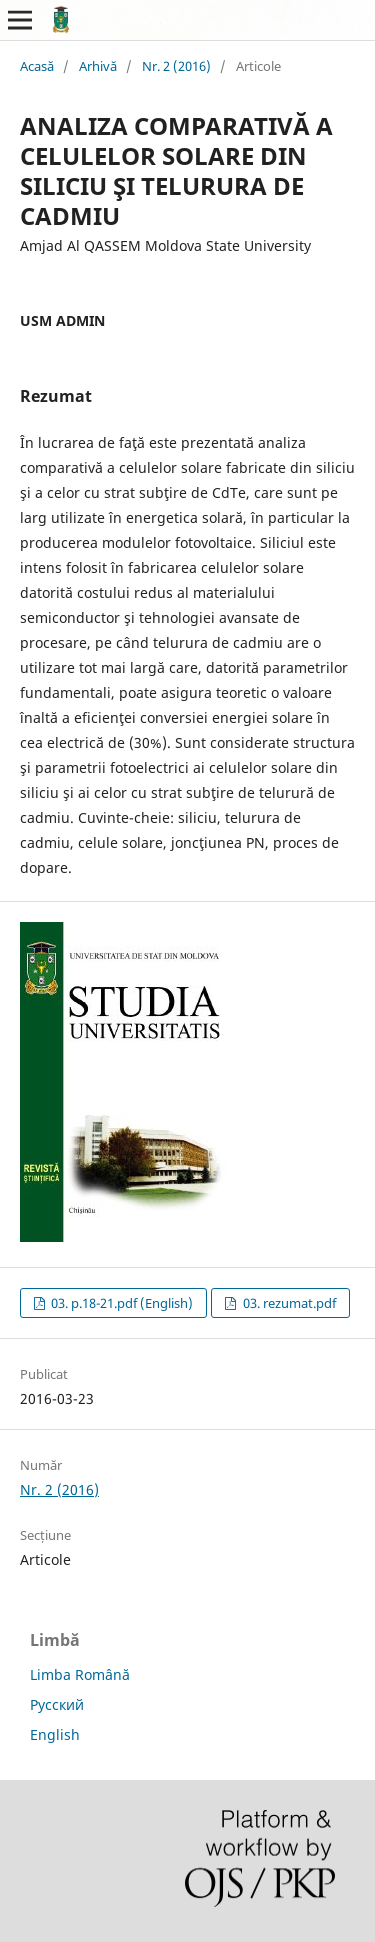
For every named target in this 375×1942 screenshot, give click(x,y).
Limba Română (80, 1674)
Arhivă (98, 66)
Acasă (37, 66)
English (55, 1734)
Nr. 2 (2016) (176, 66)
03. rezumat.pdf (288, 1303)
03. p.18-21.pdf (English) (120, 1303)
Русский (57, 1704)
